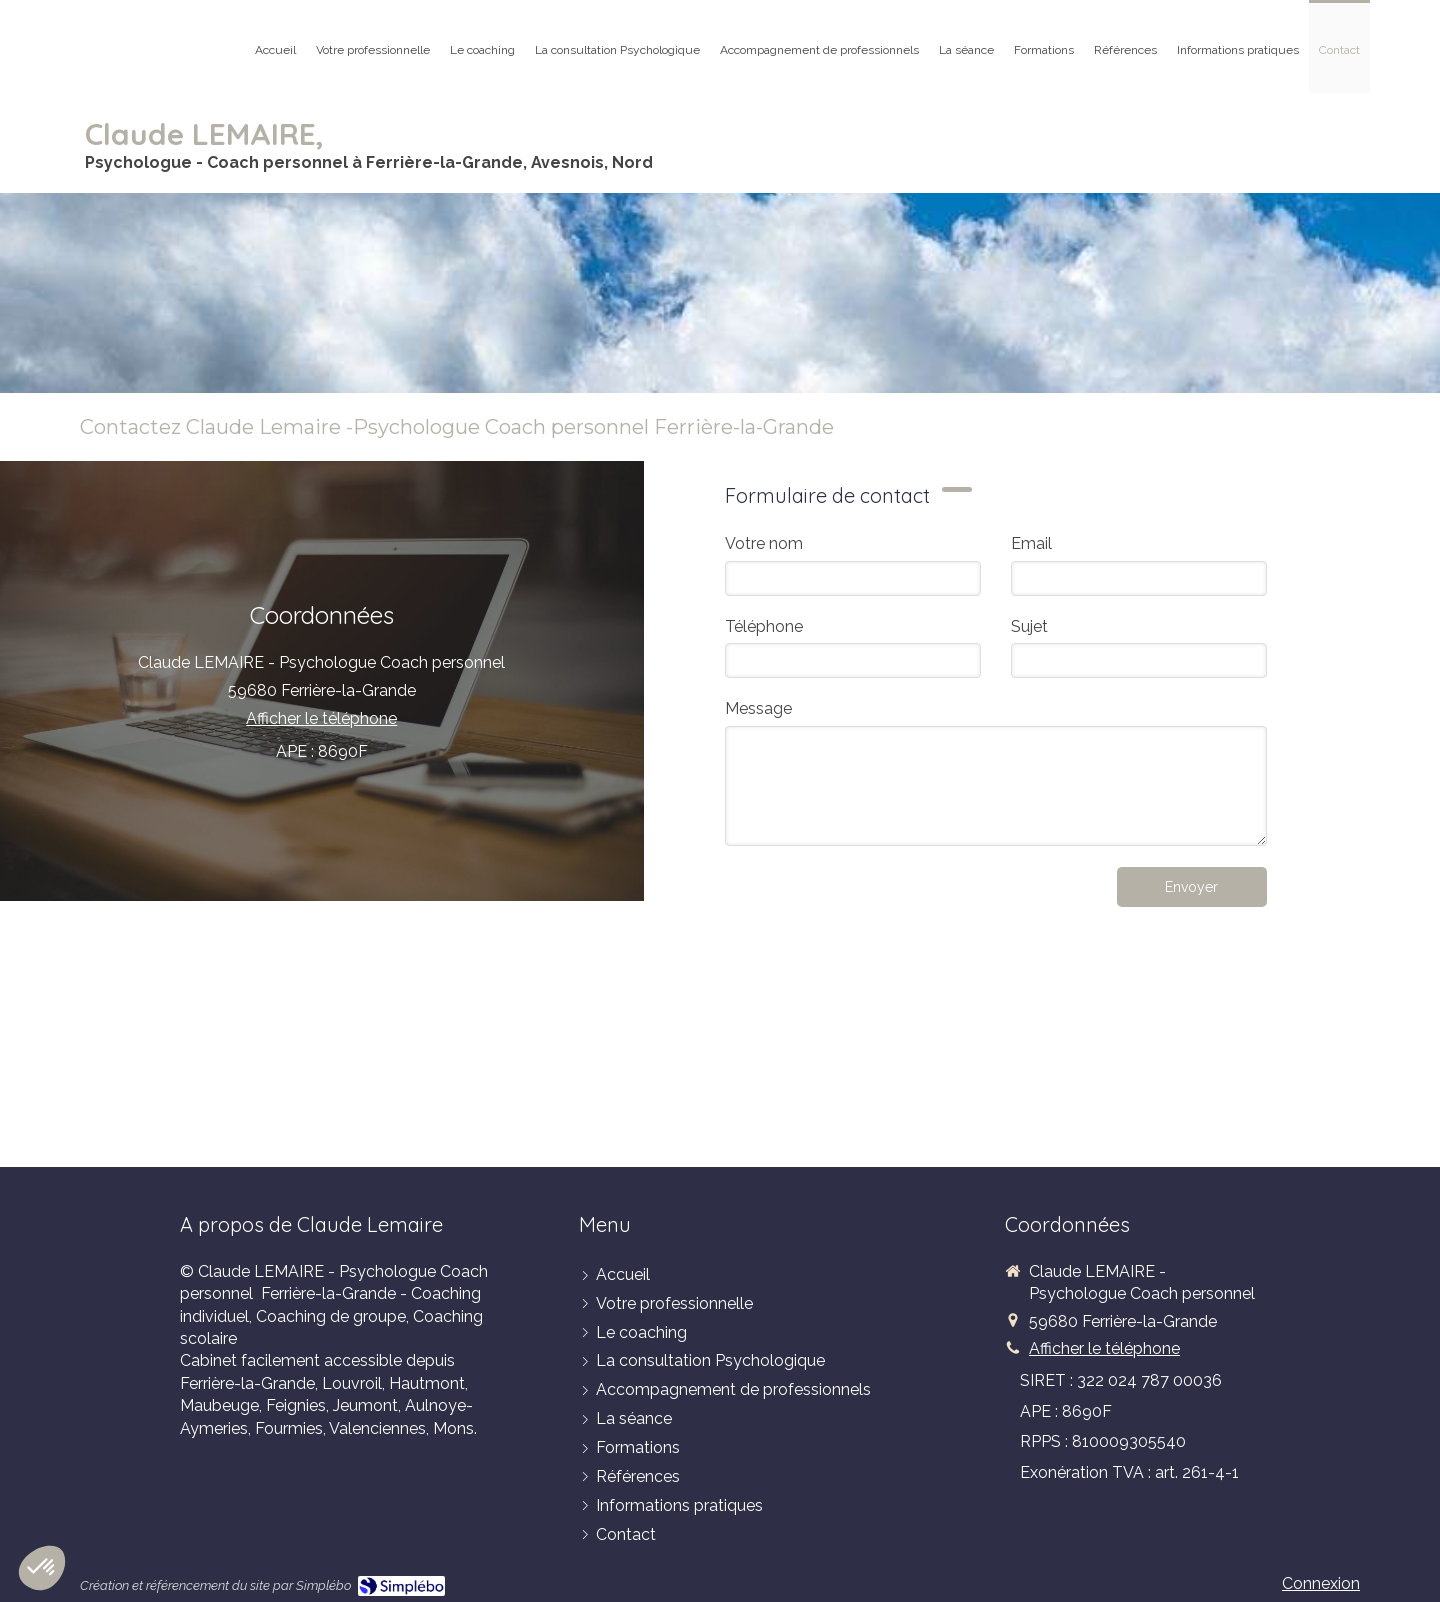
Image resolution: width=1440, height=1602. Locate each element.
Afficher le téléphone (321, 718)
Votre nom (764, 543)
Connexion (1321, 1583)
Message (758, 708)
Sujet (1029, 626)
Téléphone (764, 626)
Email (1031, 543)
